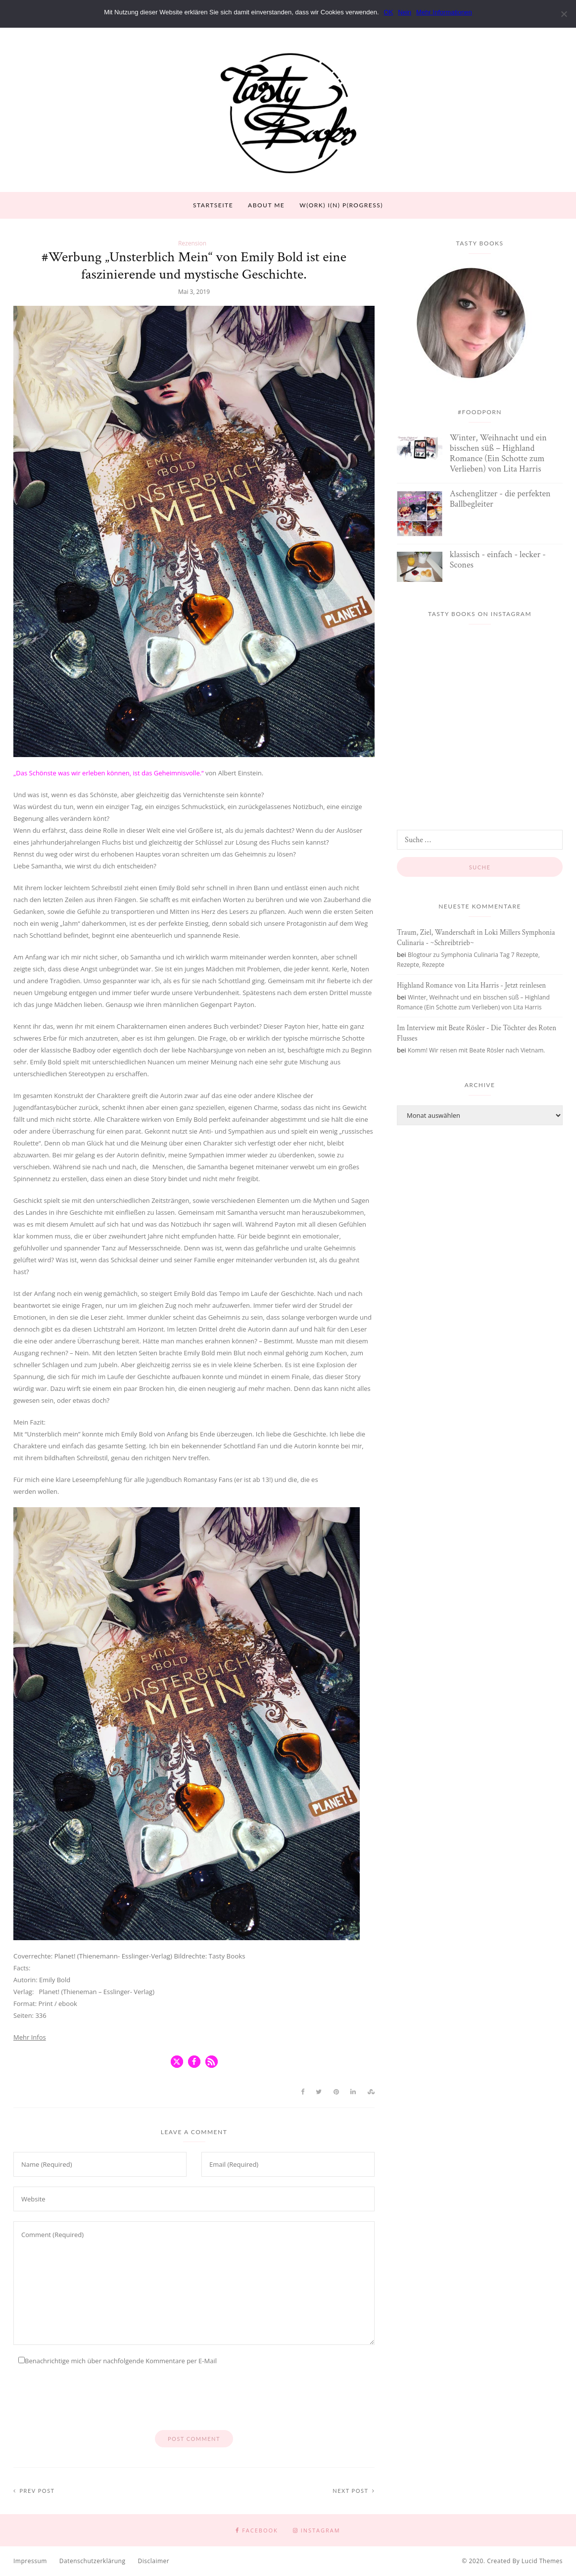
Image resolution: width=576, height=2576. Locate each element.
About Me (266, 205)
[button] (177, 2061)
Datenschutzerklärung (92, 2561)
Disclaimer (153, 2561)
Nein (404, 12)
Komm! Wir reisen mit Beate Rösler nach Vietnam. (476, 1050)
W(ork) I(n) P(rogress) (341, 205)
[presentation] (88, 2401)
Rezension (192, 243)
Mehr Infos (29, 2037)
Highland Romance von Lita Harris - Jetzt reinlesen (471, 985)
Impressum (30, 2561)
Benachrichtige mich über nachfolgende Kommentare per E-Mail (117, 2360)
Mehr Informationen (444, 12)
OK (388, 12)
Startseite (213, 205)
